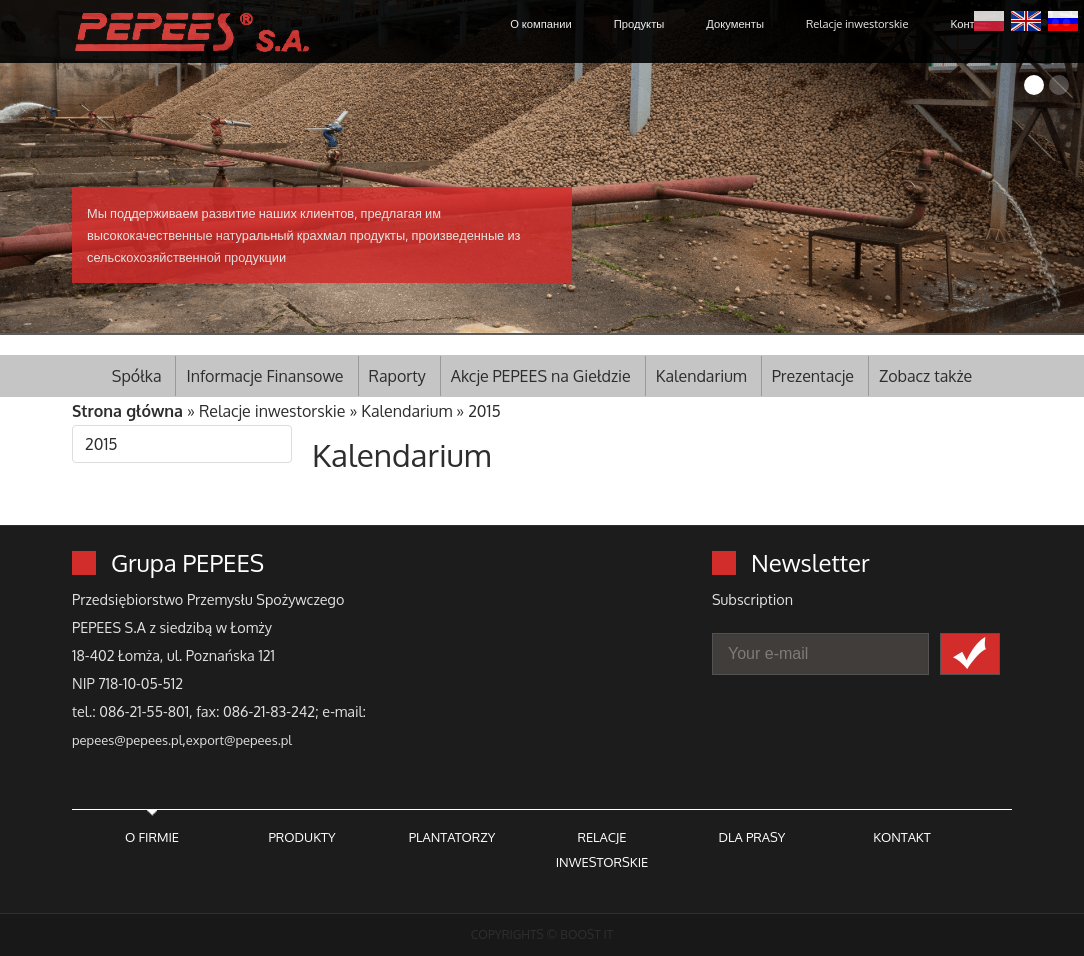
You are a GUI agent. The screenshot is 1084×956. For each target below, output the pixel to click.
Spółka (137, 376)
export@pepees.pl (239, 740)
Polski (989, 19)
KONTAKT (901, 837)
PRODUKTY (301, 837)
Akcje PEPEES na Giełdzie (541, 376)
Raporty (397, 376)
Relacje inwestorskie (857, 23)
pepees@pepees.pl (127, 740)
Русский (1063, 19)
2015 (484, 411)
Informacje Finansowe (264, 376)
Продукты (639, 23)
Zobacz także (925, 376)
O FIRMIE (152, 837)
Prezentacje (813, 376)
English (1026, 19)
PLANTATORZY (452, 837)
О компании (540, 23)
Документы (735, 23)
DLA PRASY (752, 837)
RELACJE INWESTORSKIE (602, 849)
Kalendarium (701, 376)
